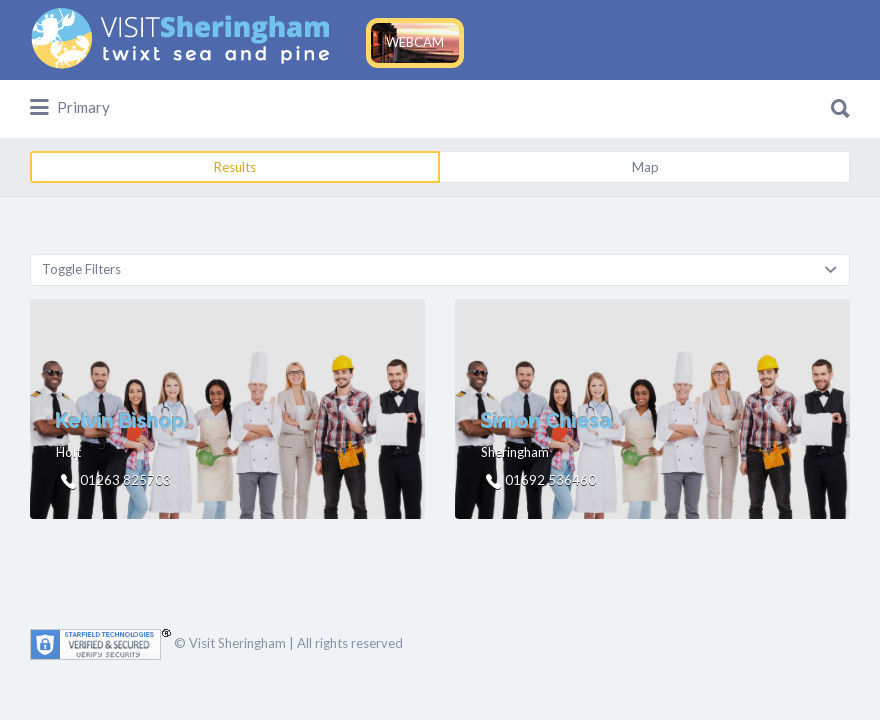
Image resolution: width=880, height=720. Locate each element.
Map (645, 167)
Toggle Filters (81, 269)
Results (235, 167)
